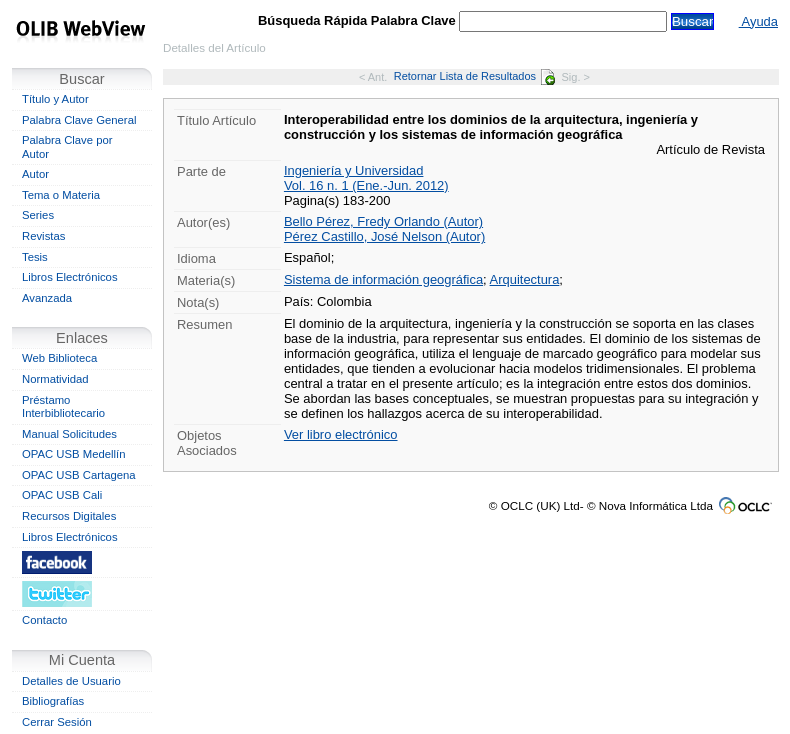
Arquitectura (525, 279)
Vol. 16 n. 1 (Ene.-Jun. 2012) (366, 185)
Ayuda (758, 21)
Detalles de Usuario (71, 681)
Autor (35, 174)
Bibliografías (53, 701)
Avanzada (47, 298)
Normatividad (55, 379)
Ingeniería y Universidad (354, 170)
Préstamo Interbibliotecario (63, 407)
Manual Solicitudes (69, 434)
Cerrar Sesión (57, 722)
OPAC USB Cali (62, 495)
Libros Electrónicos (70, 277)
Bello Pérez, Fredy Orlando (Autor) (383, 221)
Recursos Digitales (69, 516)
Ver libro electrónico (341, 434)
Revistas (43, 236)
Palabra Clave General (79, 120)
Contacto (44, 620)
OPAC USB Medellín (74, 454)
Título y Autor (55, 99)
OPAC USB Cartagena (79, 475)
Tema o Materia (61, 195)
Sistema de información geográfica (383, 279)
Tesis (35, 257)
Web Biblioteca (59, 358)
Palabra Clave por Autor (67, 147)
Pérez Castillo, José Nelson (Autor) (384, 236)
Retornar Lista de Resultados (474, 76)
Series (38, 215)
